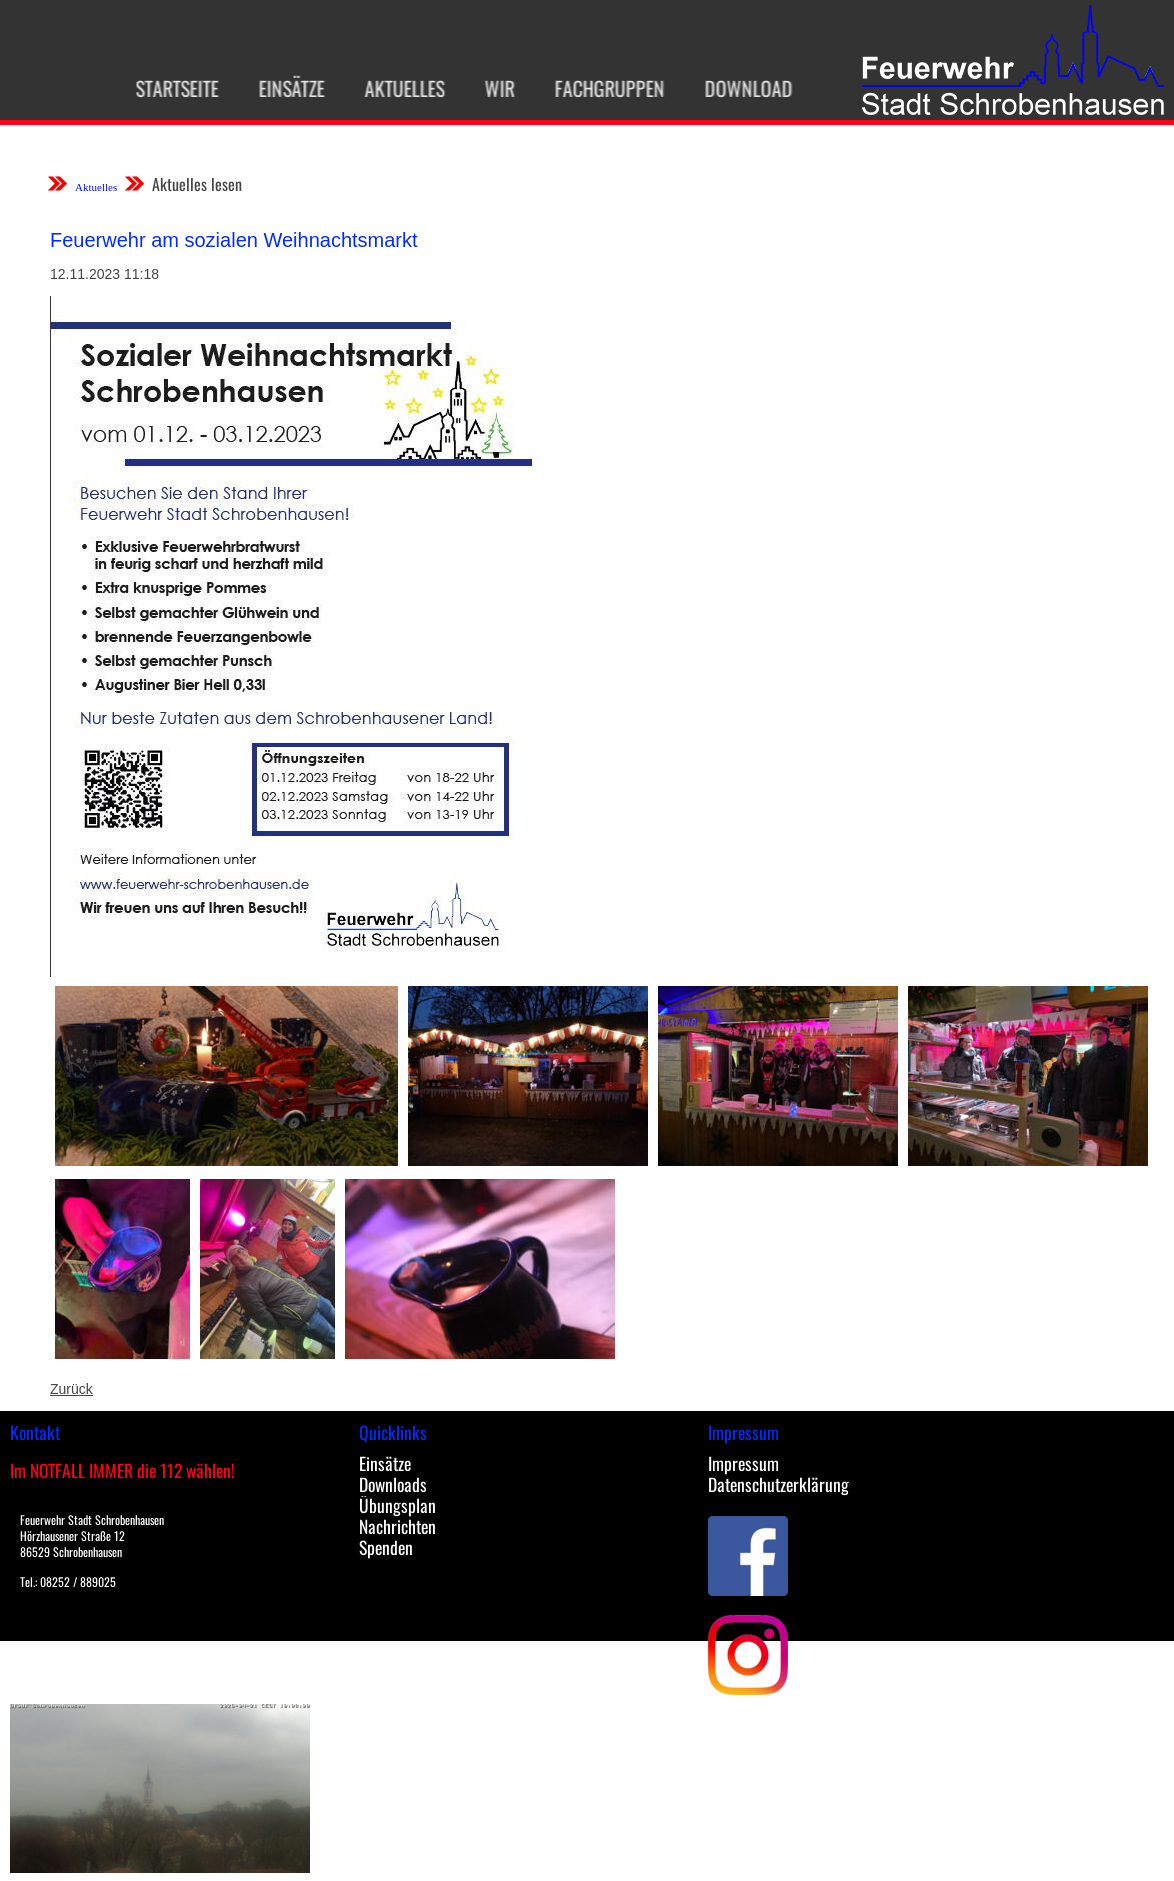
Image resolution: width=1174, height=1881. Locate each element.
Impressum (743, 1463)
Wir (493, 88)
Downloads (393, 1484)
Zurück (71, 1389)
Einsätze (285, 88)
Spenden (386, 1547)
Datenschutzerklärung (778, 1484)
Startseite (170, 88)
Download (742, 88)
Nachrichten (397, 1526)
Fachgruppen (603, 88)
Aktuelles (398, 88)
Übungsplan (397, 1505)
